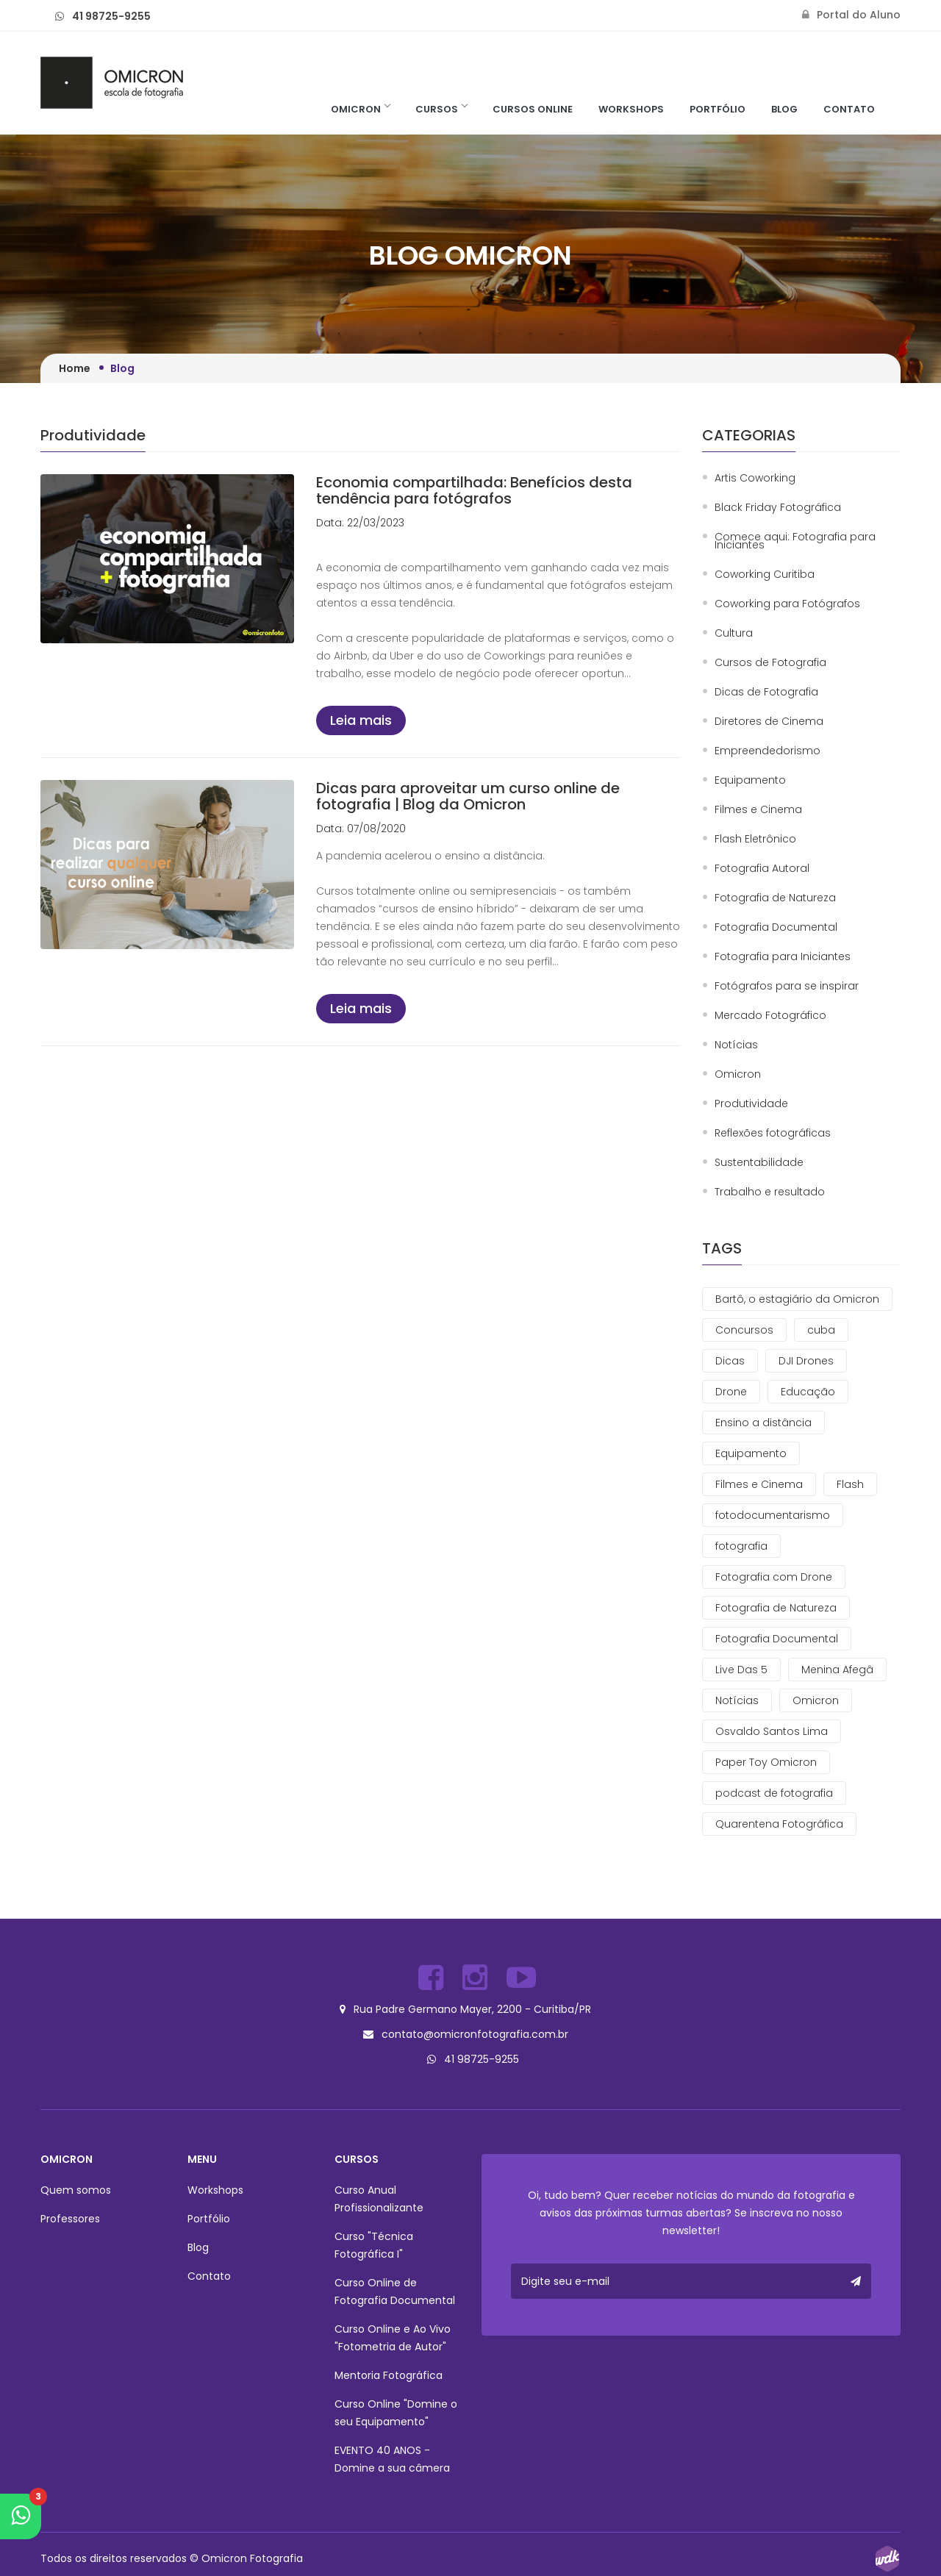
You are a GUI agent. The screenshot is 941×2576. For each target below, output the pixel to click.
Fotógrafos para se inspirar (787, 986)
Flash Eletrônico (755, 839)
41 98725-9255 (111, 16)
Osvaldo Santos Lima (771, 1731)
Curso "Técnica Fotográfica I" (373, 2239)
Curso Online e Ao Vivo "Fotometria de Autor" (392, 2332)
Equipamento (750, 780)
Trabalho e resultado (770, 1192)
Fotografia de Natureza (775, 898)
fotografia (741, 1546)
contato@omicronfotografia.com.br (475, 2031)
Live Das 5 (741, 1669)
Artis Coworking (755, 478)
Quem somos (75, 2184)
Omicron (360, 109)
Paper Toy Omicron (766, 1762)
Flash (850, 1484)
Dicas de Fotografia (766, 692)
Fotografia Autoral (762, 869)
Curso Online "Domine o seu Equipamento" (395, 2407)
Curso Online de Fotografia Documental (394, 2285)
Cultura (734, 633)
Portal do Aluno (851, 14)
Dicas (730, 1360)
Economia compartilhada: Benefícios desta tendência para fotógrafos (474, 490)
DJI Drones (806, 1360)
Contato (849, 109)
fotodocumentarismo (772, 1515)
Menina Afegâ (837, 1669)
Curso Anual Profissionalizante (378, 2193)
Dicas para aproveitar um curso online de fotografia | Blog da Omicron (468, 796)
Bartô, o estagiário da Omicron (797, 1299)
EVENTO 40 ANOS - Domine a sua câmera (392, 2453)
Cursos (441, 109)
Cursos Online (533, 109)
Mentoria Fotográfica (388, 2369)
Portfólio (717, 109)
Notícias (736, 1045)
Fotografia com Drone (773, 1577)
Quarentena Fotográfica (779, 1824)
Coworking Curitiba (765, 574)
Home (74, 368)
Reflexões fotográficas (773, 1133)
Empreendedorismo (767, 751)
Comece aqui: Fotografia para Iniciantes (795, 541)
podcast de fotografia (774, 1793)
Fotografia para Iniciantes (783, 957)
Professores (70, 2212)
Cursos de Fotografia (770, 663)
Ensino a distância (763, 1422)
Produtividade (751, 1104)
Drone (731, 1391)
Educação (808, 1391)
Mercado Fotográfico (770, 1016)
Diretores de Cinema (769, 722)
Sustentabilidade (759, 1163)
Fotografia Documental (776, 927)
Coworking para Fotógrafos (787, 604)
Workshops (631, 109)
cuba (821, 1330)
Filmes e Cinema (758, 810)
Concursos (744, 1330)
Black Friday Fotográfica (778, 508)
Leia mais (361, 720)
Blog (784, 109)
